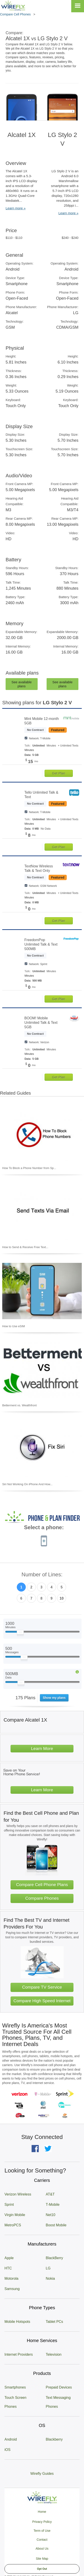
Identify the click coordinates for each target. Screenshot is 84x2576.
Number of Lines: (42, 1574)
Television (53, 2354)
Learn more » (16, 208)
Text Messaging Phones (58, 2402)
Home (42, 2511)
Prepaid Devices (59, 2387)
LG (48, 2268)
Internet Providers (18, 2354)
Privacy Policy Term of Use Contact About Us (42, 2535)
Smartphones (15, 2387)
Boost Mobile (56, 2225)
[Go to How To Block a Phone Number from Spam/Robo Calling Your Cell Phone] (42, 1133)
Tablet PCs (54, 2322)
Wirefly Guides (42, 2473)
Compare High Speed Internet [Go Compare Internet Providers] (42, 2000)
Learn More (42, 1748)
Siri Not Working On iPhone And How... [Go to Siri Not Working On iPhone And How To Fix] (27, 1484)
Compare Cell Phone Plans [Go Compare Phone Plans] (42, 1884)
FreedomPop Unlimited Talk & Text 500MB (41, 944)
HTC (8, 2268)
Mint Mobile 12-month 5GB (41, 721)
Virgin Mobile (14, 2215)
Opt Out (42, 2568)
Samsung (12, 2289)
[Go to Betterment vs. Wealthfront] (42, 1370)
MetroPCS (12, 2225)
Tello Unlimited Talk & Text (41, 795)
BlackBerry (54, 2258)
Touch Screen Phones (15, 2402)
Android (10, 2439)
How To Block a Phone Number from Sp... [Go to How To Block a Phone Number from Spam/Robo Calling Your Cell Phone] (29, 1168)
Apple (9, 2258)
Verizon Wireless (17, 2194)
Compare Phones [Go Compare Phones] (42, 1898)
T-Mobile (52, 2204)
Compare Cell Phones (15, 14)
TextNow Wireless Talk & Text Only (38, 868)
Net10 (50, 2215)
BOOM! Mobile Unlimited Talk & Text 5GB (41, 1022)
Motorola (11, 2278)
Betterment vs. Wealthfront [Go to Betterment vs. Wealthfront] (19, 1405)
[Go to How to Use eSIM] (42, 1291)
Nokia (50, 2278)
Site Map (42, 2558)
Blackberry (54, 2439)
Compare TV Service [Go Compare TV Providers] (42, 1987)
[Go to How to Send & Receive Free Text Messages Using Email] (42, 1212)
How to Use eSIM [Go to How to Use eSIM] (13, 1326)
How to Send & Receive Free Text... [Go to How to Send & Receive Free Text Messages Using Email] (25, 1247)
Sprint (9, 2204)
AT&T (50, 2194)
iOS (7, 2450)
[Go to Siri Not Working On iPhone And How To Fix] (42, 1449)
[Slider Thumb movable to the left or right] (20, 1633)
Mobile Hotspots (17, 2322)
